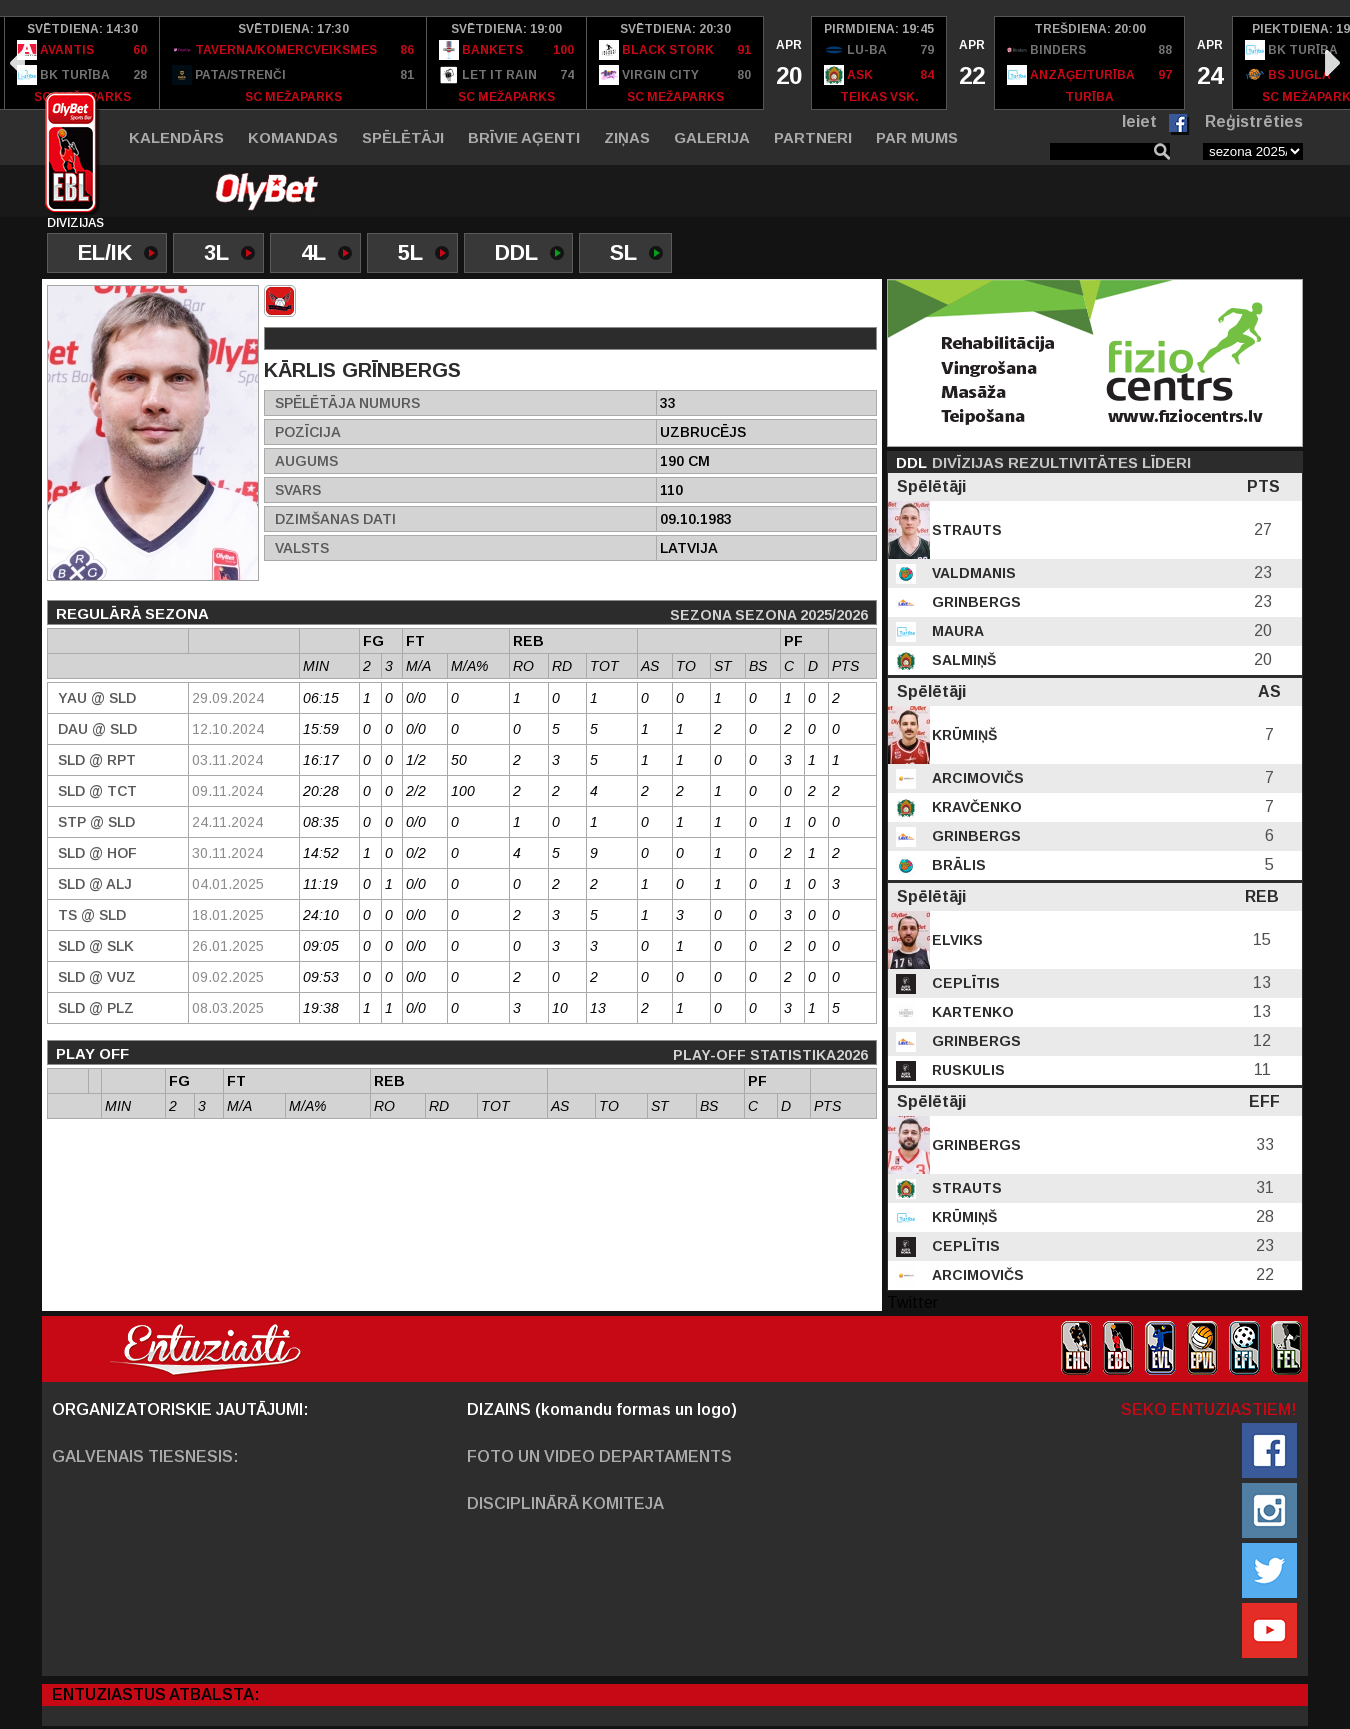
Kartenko (971, 1012)
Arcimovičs (976, 778)
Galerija (712, 137)
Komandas (293, 137)
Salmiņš (962, 660)
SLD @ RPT (97, 760)
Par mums (917, 137)
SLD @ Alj (95, 884)
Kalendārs (176, 137)
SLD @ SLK (96, 946)
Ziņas (627, 137)
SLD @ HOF (97, 853)
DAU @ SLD (97, 729)
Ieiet (1139, 121)
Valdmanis (972, 573)
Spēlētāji (403, 137)
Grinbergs (974, 602)
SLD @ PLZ (96, 1008)
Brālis (957, 865)
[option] (82, 63)
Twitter (912, 1302)
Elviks (955, 940)
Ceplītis (964, 983)
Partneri (813, 137)
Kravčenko (975, 807)
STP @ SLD (96, 822)
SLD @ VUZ (97, 977)
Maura (956, 631)
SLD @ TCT (97, 791)
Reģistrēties (1254, 121)
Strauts (965, 530)
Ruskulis (966, 1070)
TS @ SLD (92, 915)
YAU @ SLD (97, 698)
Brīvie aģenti (524, 137)
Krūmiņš (962, 735)
